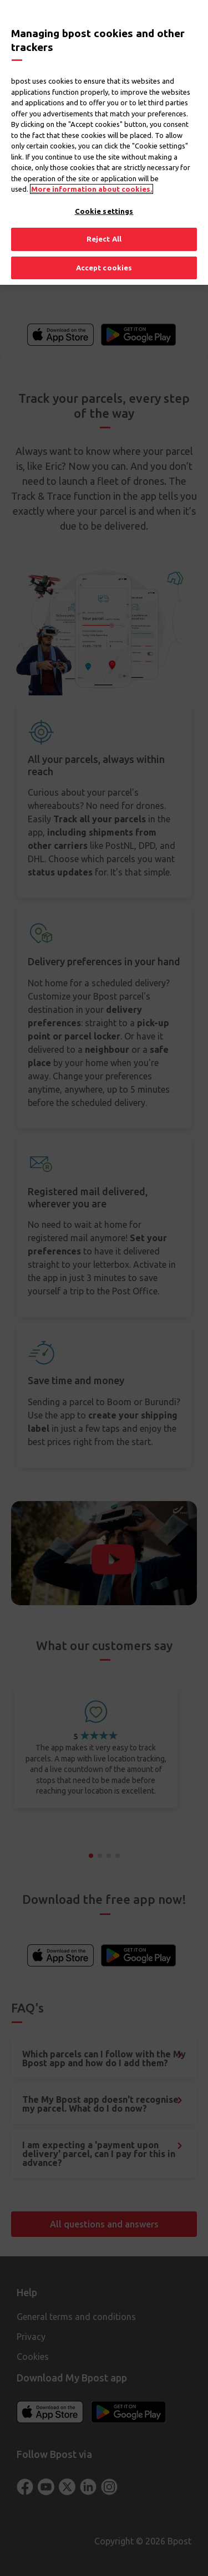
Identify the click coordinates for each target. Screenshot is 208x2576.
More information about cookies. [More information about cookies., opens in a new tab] (91, 189)
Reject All (104, 239)
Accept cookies (104, 268)
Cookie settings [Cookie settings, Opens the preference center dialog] (104, 211)
